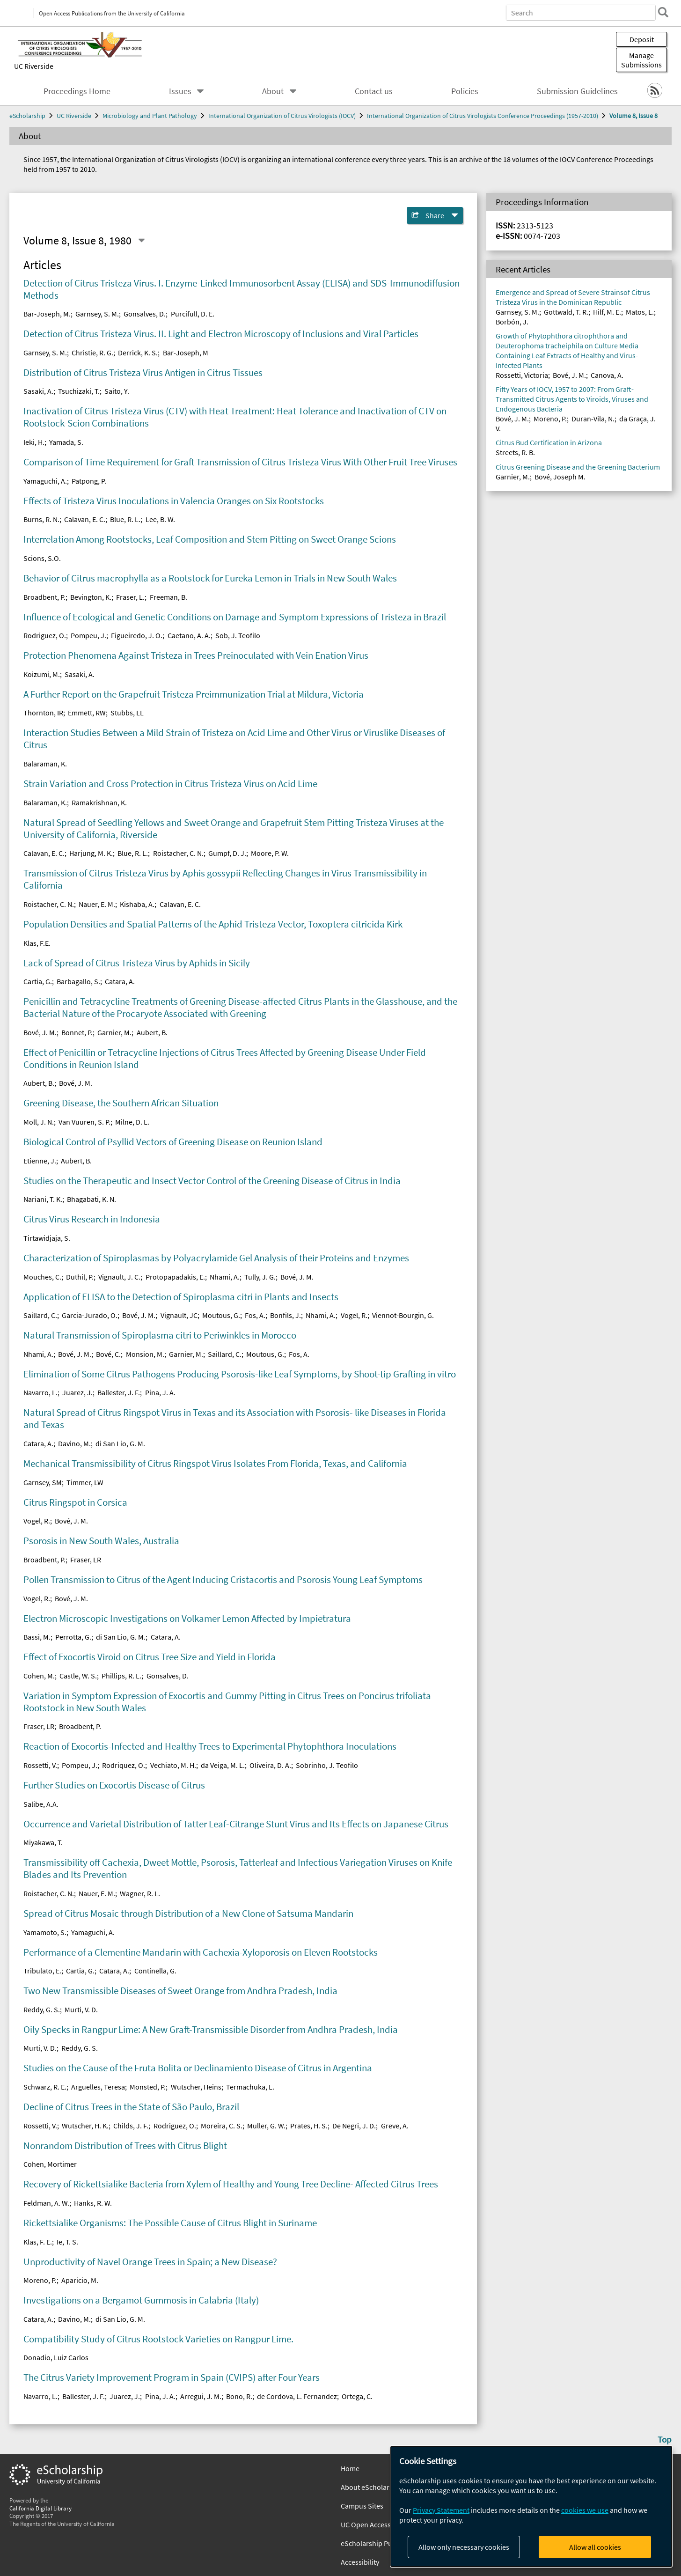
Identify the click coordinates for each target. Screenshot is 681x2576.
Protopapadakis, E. (175, 1276)
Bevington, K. (90, 597)
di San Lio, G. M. (120, 1443)
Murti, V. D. (81, 2009)
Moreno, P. (40, 2280)
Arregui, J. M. (200, 2396)
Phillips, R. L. (121, 1675)
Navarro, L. (40, 1392)
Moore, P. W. (270, 853)
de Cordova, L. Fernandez (297, 2396)
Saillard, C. (40, 1315)
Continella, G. (155, 1970)
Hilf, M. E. (607, 311)
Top (665, 2439)
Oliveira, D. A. (270, 1765)
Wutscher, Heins (196, 2086)
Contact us (374, 91)
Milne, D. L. (132, 1121)
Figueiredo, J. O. (136, 635)
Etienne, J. (39, 1160)
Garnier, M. (114, 1032)
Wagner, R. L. (140, 1893)
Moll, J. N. (38, 1121)
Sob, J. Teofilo (237, 635)
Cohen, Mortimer (50, 2164)
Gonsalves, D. (145, 313)
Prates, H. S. (309, 2125)
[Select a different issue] (141, 240)
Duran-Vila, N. (593, 418)
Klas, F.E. (37, 943)
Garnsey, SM (42, 1482)
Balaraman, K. (45, 763)
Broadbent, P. (44, 597)
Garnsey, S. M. (97, 313)
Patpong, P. (89, 481)
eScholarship (27, 115)
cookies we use (584, 2510)
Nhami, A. (225, 1276)
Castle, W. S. (78, 1675)
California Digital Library (40, 2508)
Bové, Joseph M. (560, 476)
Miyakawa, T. (43, 1842)
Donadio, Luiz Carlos (55, 2357)
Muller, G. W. (266, 2125)
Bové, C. (108, 1354)
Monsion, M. (145, 1354)
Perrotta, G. (73, 1636)
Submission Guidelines (577, 91)
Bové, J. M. (40, 1032)
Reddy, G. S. (41, 2009)
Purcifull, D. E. (192, 313)
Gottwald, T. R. (566, 311)
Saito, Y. (116, 391)
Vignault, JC (179, 1315)
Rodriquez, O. (123, 1765)
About (273, 91)
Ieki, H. (33, 442)
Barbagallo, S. (78, 981)
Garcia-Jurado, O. (89, 1315)
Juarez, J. (77, 1392)
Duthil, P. (80, 1276)
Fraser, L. (130, 597)
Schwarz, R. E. (44, 2086)
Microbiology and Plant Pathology (150, 115)
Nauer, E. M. (97, 904)
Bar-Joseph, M (185, 352)
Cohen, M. (39, 1675)
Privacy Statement (441, 2510)
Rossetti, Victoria (522, 375)
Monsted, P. (148, 2086)
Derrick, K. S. (138, 352)
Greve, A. (395, 2125)
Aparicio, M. (79, 2280)
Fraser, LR (85, 1559)
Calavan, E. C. (84, 519)
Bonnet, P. (77, 1032)
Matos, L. (640, 311)
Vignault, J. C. (119, 1276)
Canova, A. (607, 375)
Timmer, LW (84, 1482)
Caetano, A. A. (189, 635)
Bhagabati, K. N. (91, 1199)
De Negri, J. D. (354, 2125)
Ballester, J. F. (118, 1392)
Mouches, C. (42, 1276)
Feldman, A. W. (46, 2203)
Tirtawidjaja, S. (46, 1238)
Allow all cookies (595, 2547)
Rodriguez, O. (44, 635)
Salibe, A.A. (41, 1804)
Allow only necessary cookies (463, 2547)
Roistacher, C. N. (178, 853)
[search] (659, 12)
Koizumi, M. (41, 674)
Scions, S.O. (42, 558)
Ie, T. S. (67, 2241)
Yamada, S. (66, 442)
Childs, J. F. (130, 2125)
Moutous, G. (221, 1315)
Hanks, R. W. (93, 2203)
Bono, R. (239, 2396)
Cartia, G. (37, 981)
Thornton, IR (43, 712)
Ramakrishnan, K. (99, 802)
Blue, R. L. (125, 519)
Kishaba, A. (137, 904)
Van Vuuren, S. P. (84, 1121)
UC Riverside (33, 66)
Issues (180, 91)
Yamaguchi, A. (45, 481)
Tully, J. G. (260, 1276)
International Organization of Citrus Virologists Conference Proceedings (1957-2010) (482, 115)
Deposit (642, 39)
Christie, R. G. (92, 352)
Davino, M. (74, 1443)
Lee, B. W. (160, 519)
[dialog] (531, 2506)
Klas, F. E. (37, 2241)
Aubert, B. (152, 1032)
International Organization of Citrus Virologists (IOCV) (282, 115)
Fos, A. (255, 1315)
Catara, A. (120, 981)
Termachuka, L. (250, 2086)
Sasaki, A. (38, 391)
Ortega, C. (357, 2396)
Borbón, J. (512, 321)
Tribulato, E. (42, 1970)
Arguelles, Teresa (98, 2086)
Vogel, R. (354, 1315)
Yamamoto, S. (44, 1932)
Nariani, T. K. (42, 1199)
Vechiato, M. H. (173, 1765)
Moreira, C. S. (221, 2125)
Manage (641, 60)
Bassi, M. (37, 1636)
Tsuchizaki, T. (79, 391)
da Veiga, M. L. (223, 1765)
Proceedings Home (77, 91)
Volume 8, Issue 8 (633, 115)
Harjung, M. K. (91, 853)
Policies (464, 91)
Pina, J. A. (160, 1392)
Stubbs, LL (127, 712)
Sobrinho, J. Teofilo (327, 1765)
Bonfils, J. (285, 1315)
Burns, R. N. (41, 519)
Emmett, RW (87, 712)
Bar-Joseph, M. (47, 313)
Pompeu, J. (88, 635)
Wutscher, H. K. (85, 2125)
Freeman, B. (168, 597)
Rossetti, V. (40, 1765)
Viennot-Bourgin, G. (403, 1315)
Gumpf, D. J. (227, 853)
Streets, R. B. (515, 452)
